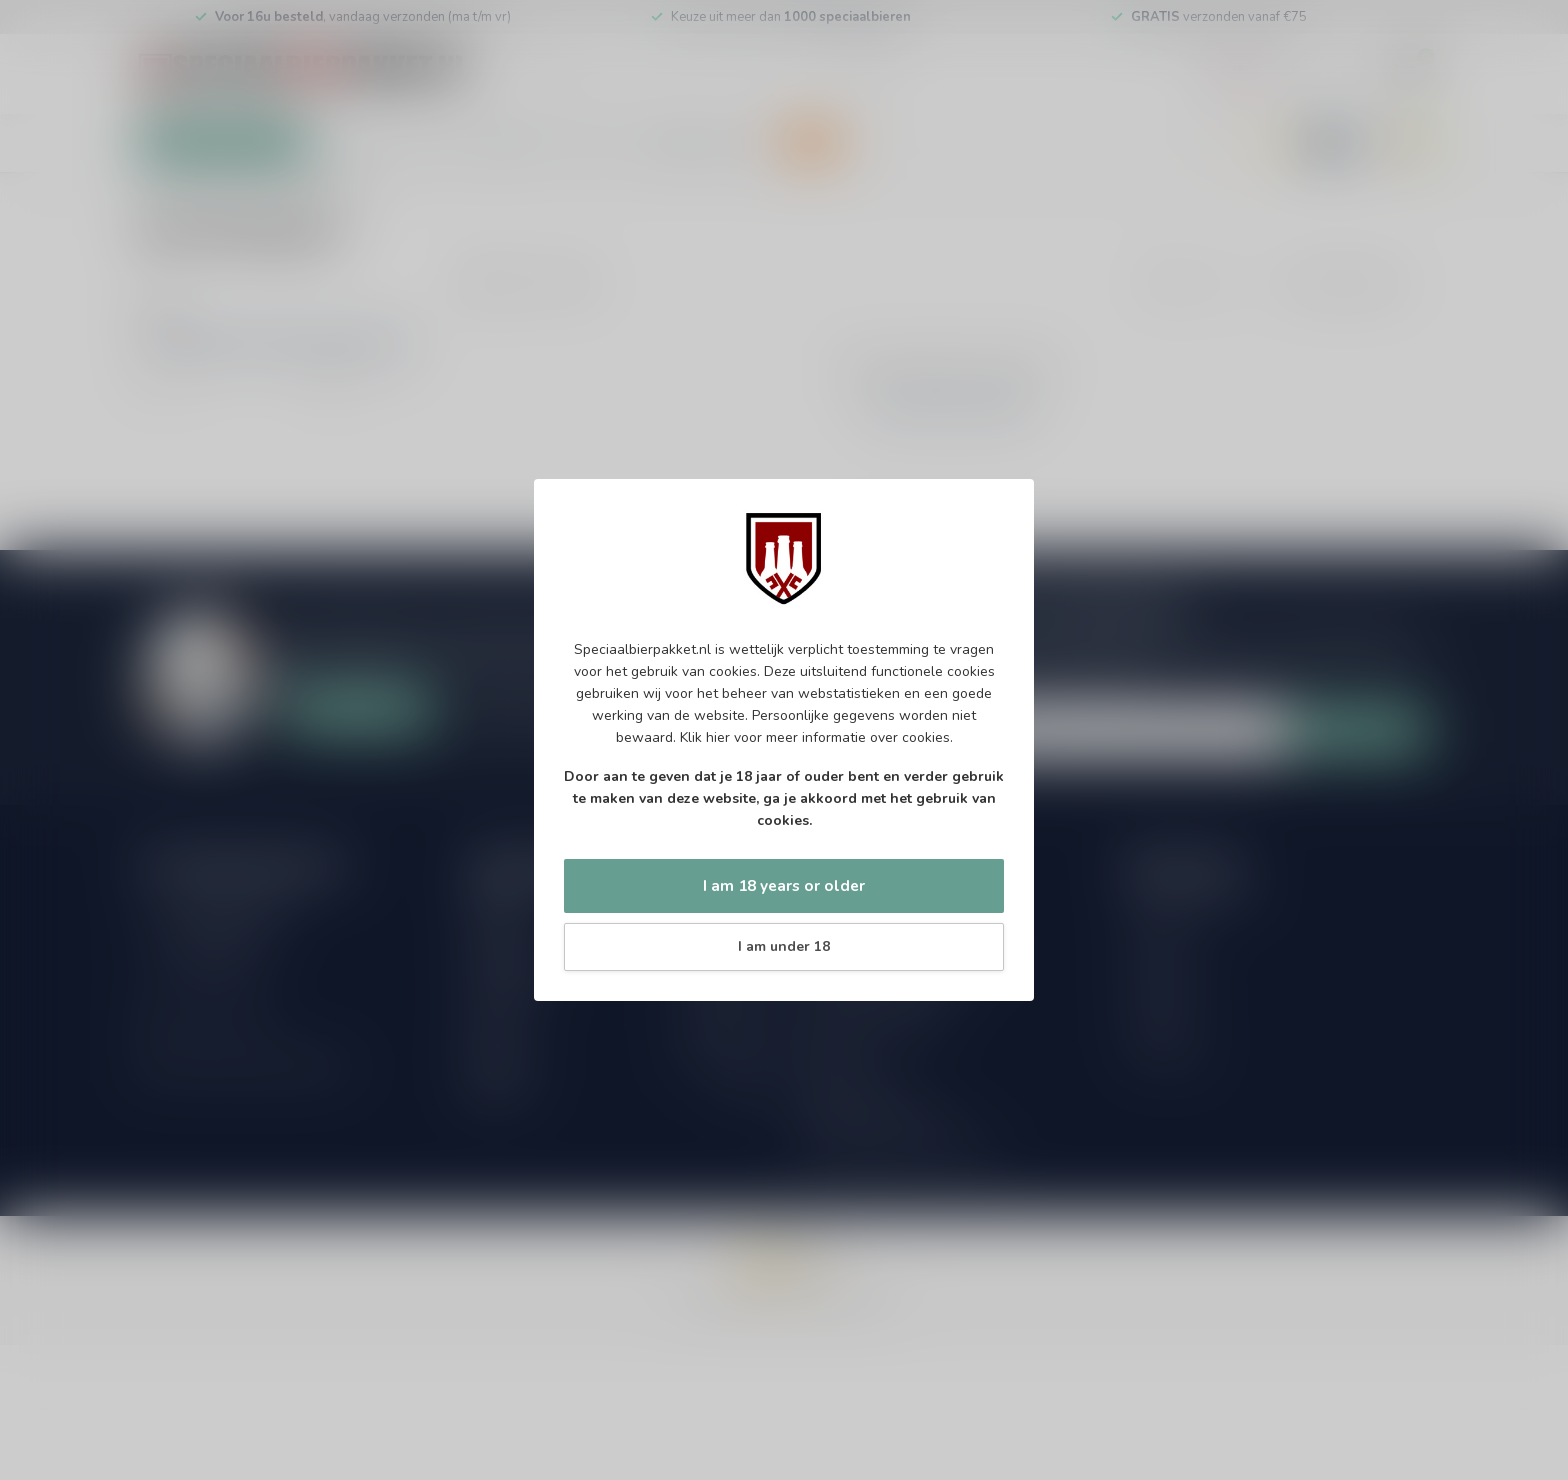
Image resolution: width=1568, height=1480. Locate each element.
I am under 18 (784, 946)
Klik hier (705, 737)
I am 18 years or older (784, 885)
